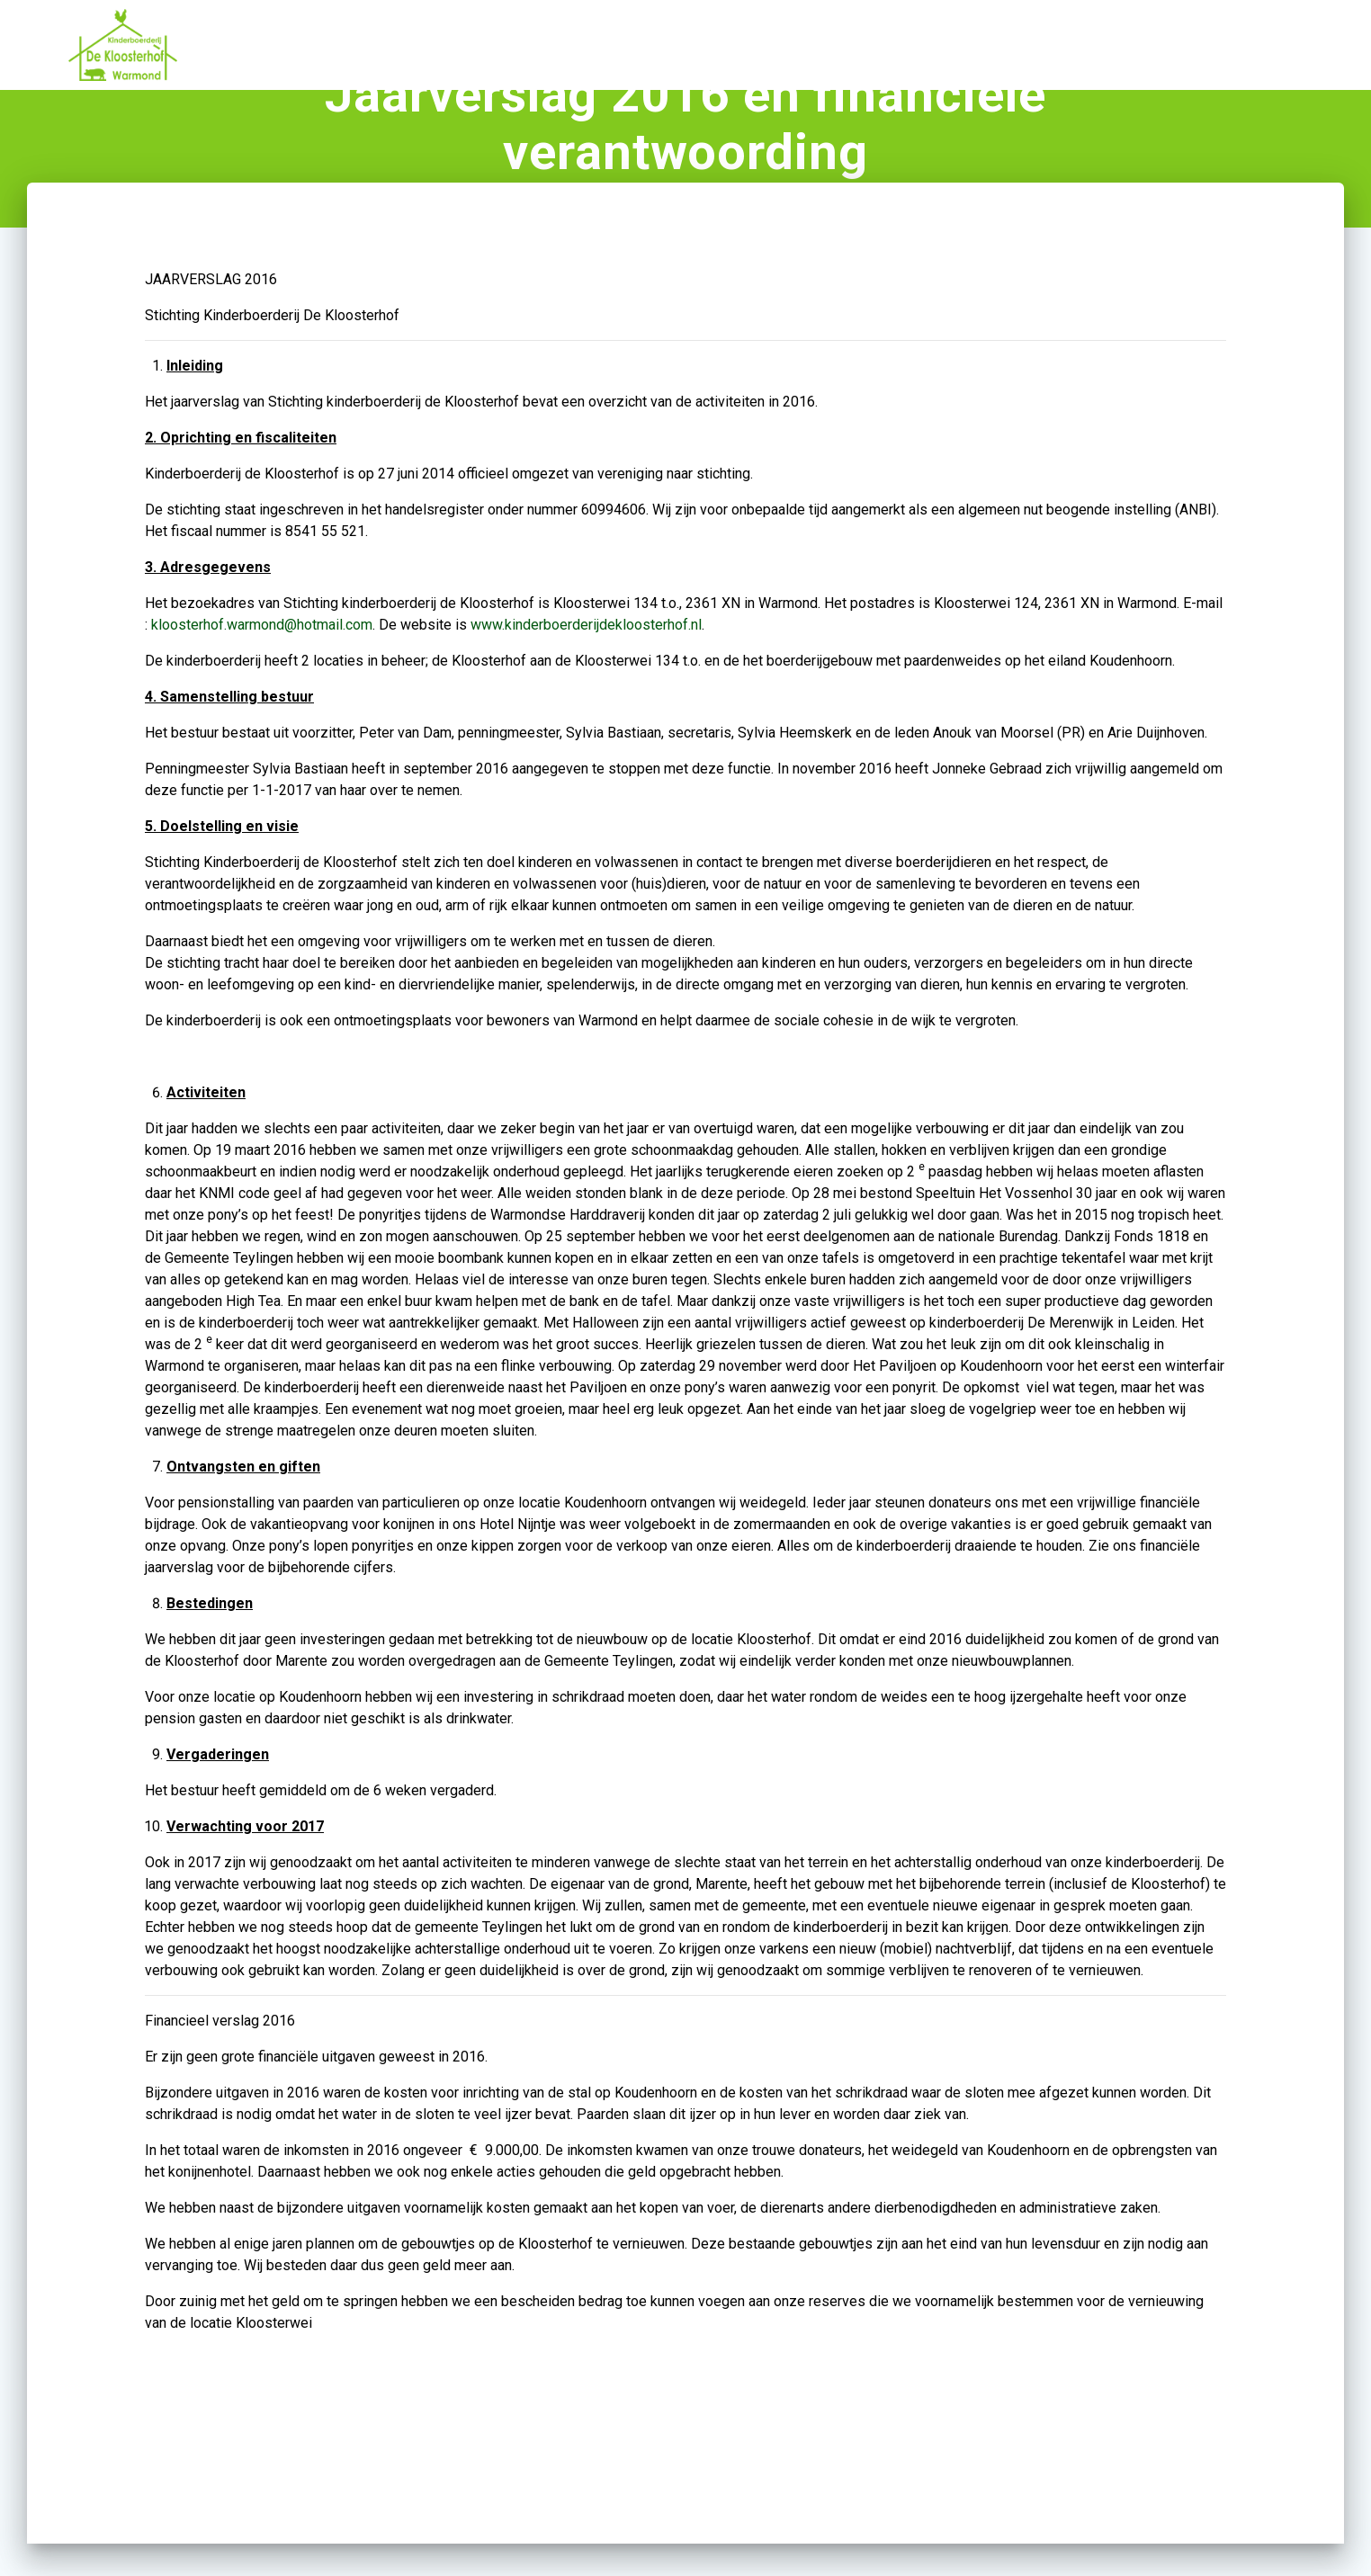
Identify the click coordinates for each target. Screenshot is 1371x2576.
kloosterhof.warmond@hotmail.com (261, 675)
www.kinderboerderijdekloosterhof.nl (586, 675)
